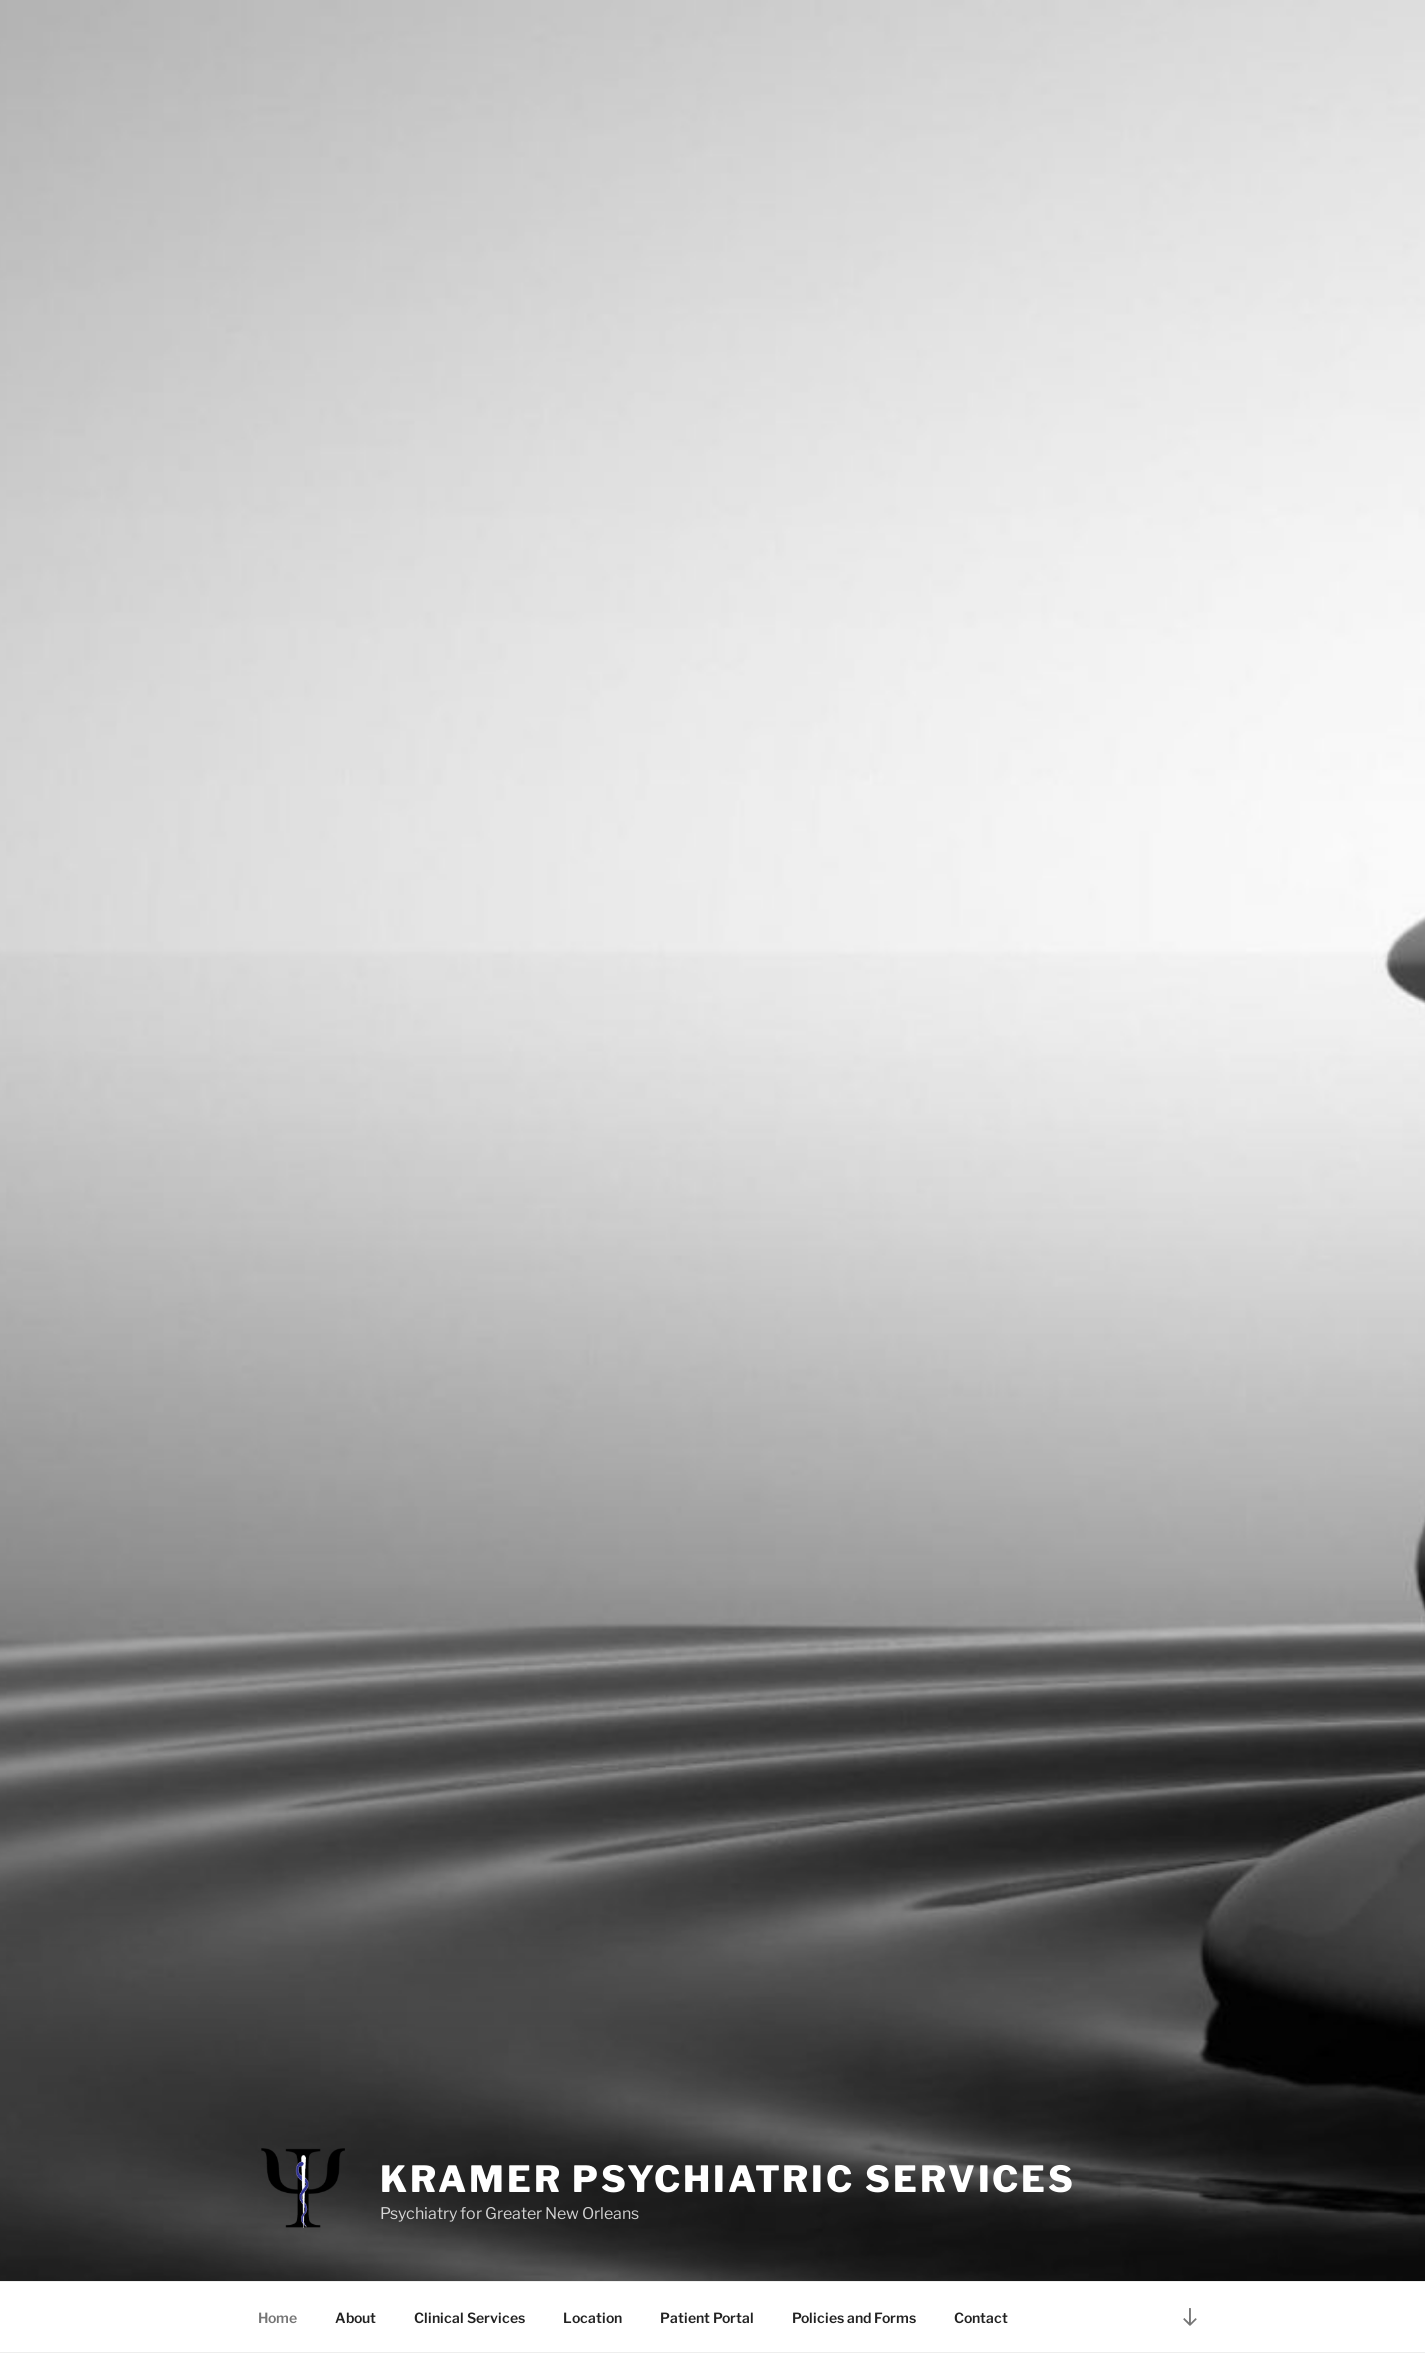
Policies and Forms (854, 2317)
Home (277, 2317)
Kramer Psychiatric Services (728, 2179)
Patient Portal (707, 2317)
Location (592, 2317)
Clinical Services (469, 2317)
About (355, 2317)
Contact (981, 2317)
